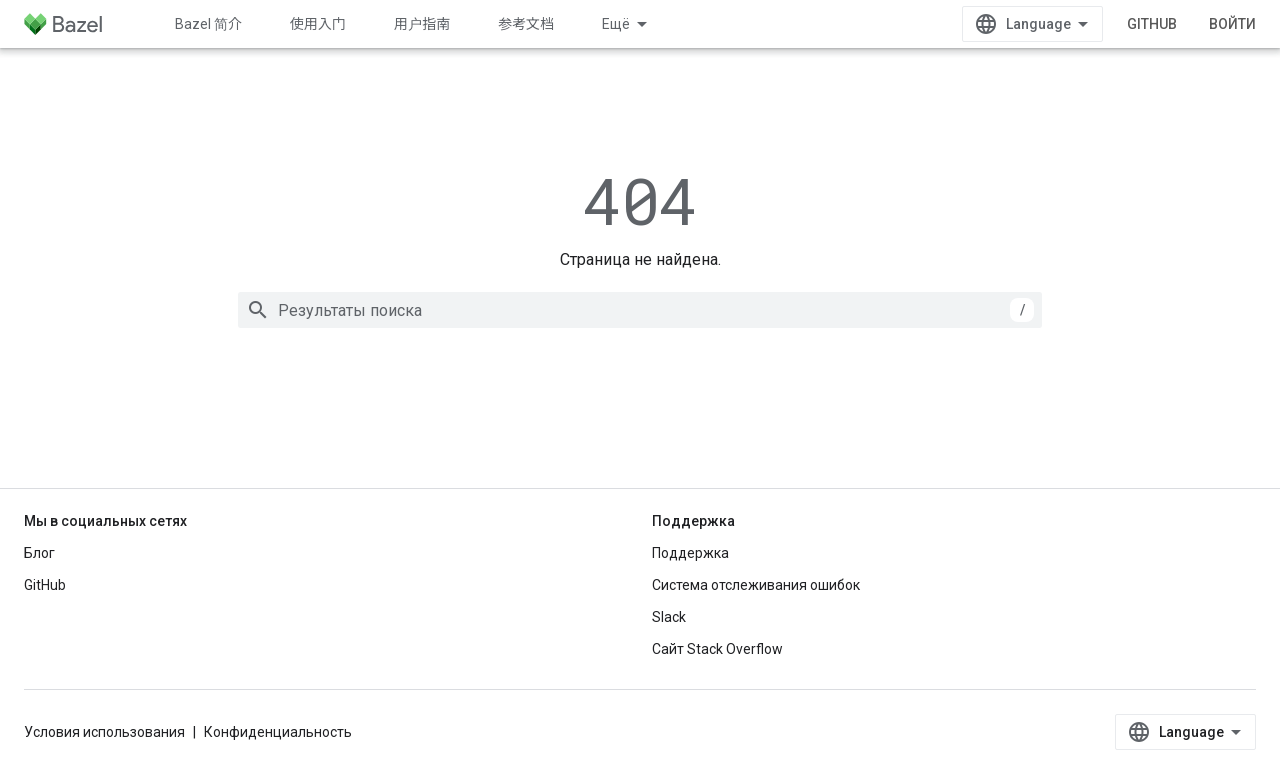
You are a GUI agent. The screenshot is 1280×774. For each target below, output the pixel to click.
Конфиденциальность (278, 732)
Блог (39, 553)
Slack (669, 617)
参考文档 (526, 24)
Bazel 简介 (208, 24)
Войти (1232, 24)
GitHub (1152, 24)
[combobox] (640, 310)
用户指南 (422, 24)
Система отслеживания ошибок (756, 585)
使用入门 (318, 24)
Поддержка (690, 553)
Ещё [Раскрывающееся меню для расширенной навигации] (616, 24)
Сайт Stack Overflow (717, 649)
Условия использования (104, 732)
